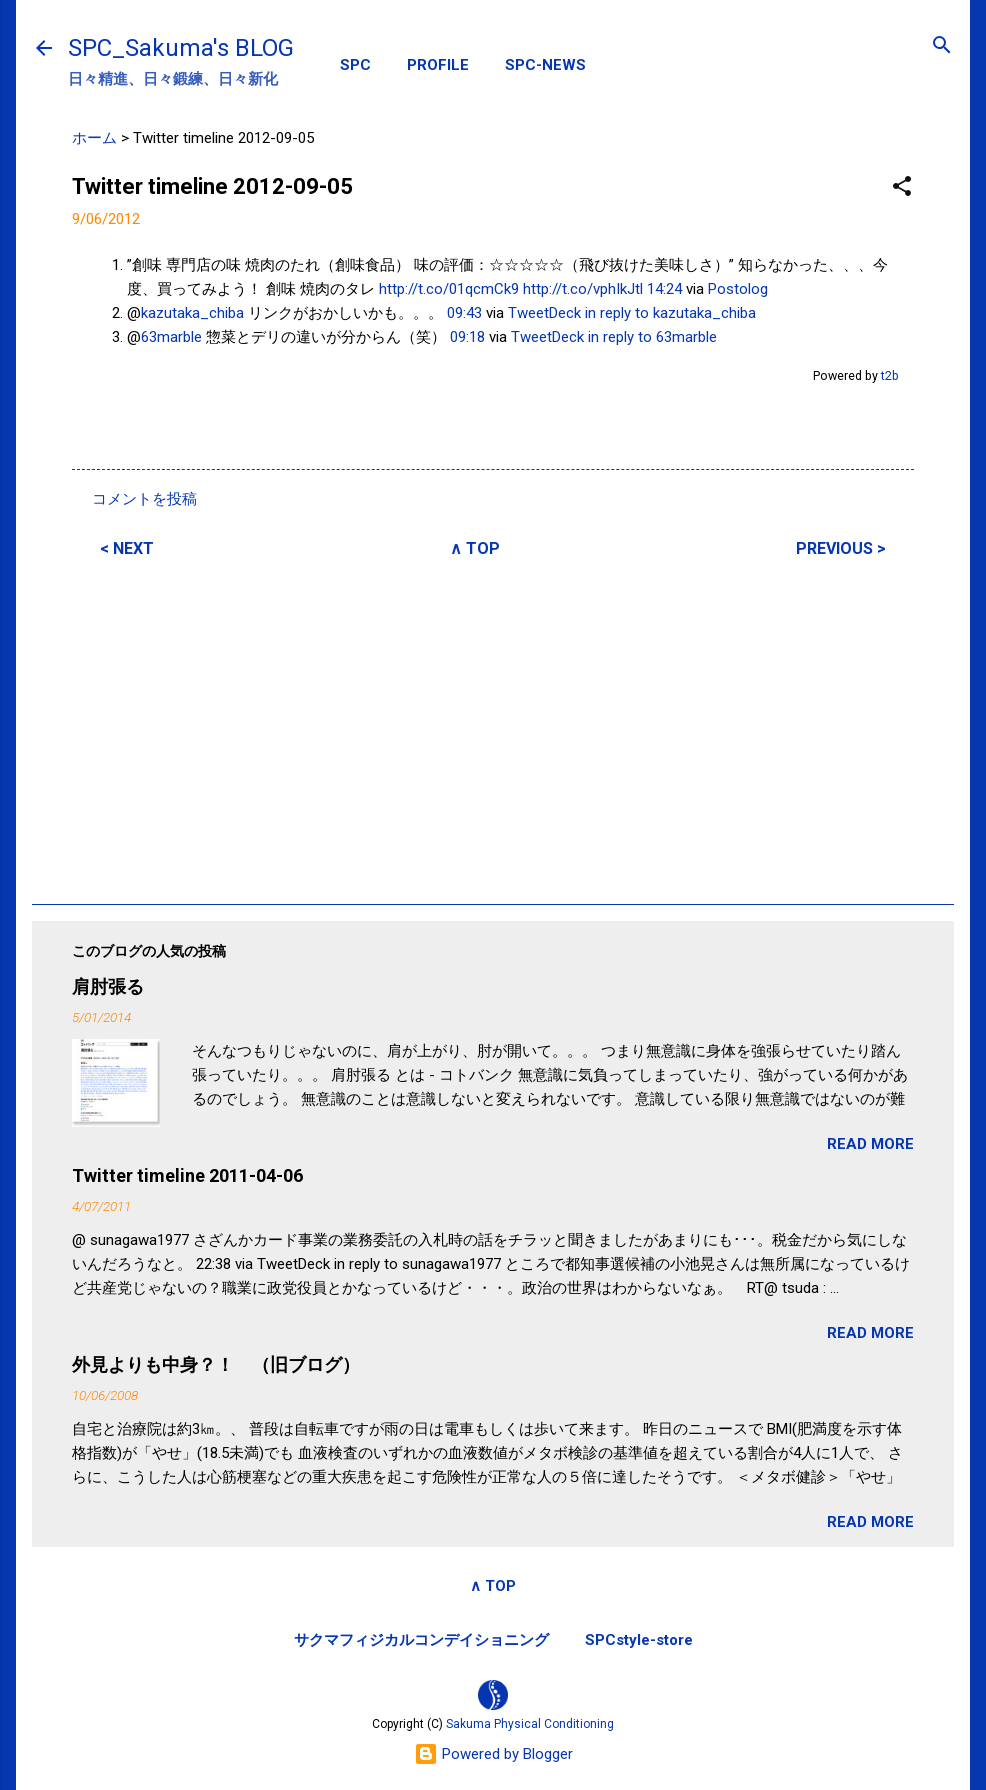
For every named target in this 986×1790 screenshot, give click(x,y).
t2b (890, 375)
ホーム (94, 138)
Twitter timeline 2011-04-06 (187, 1175)
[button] (902, 187)
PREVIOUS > (841, 548)
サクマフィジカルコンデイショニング (421, 1640)
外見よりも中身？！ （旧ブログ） (216, 1364)
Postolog (738, 289)
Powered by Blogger (493, 1754)
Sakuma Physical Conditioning (530, 1724)
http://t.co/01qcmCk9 (449, 289)
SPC (355, 65)
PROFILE (438, 65)
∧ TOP (475, 548)
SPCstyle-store (639, 1640)
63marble (171, 337)
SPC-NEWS (545, 65)
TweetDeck (544, 313)
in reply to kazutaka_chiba (670, 313)
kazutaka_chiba (192, 313)
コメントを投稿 (144, 499)
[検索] (942, 46)
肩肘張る (108, 986)
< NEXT (127, 548)
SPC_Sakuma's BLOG (181, 48)
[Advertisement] (493, 728)
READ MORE (870, 1144)
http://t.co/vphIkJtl (583, 289)
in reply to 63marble (652, 337)
